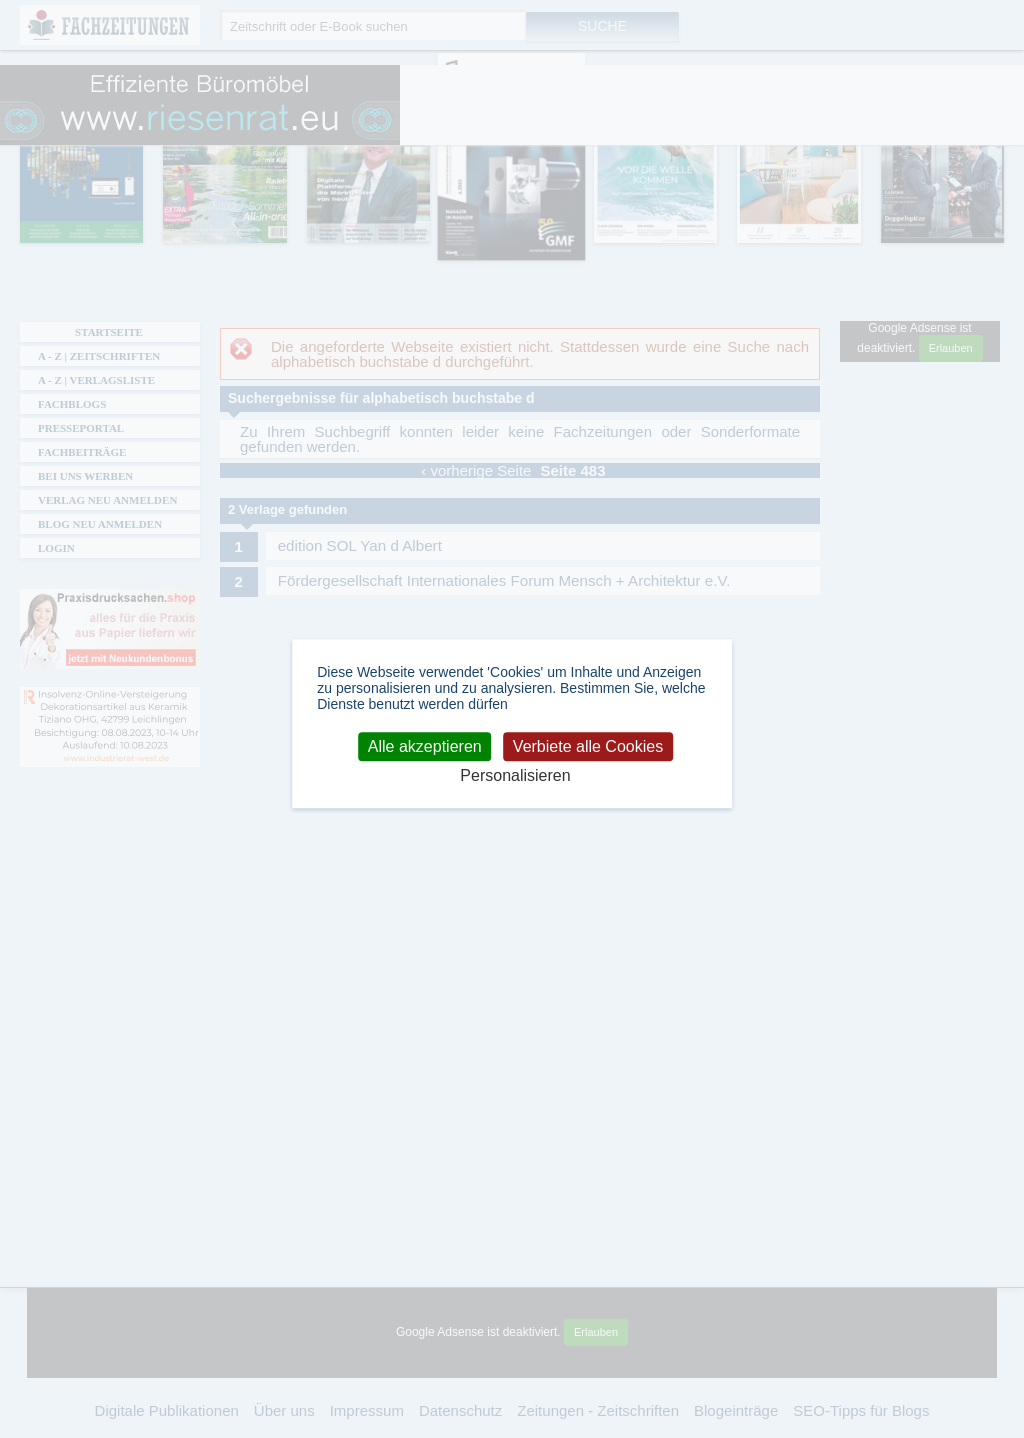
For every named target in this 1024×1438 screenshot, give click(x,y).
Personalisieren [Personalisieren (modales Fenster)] (515, 776)
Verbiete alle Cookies (588, 746)
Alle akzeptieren (425, 746)
